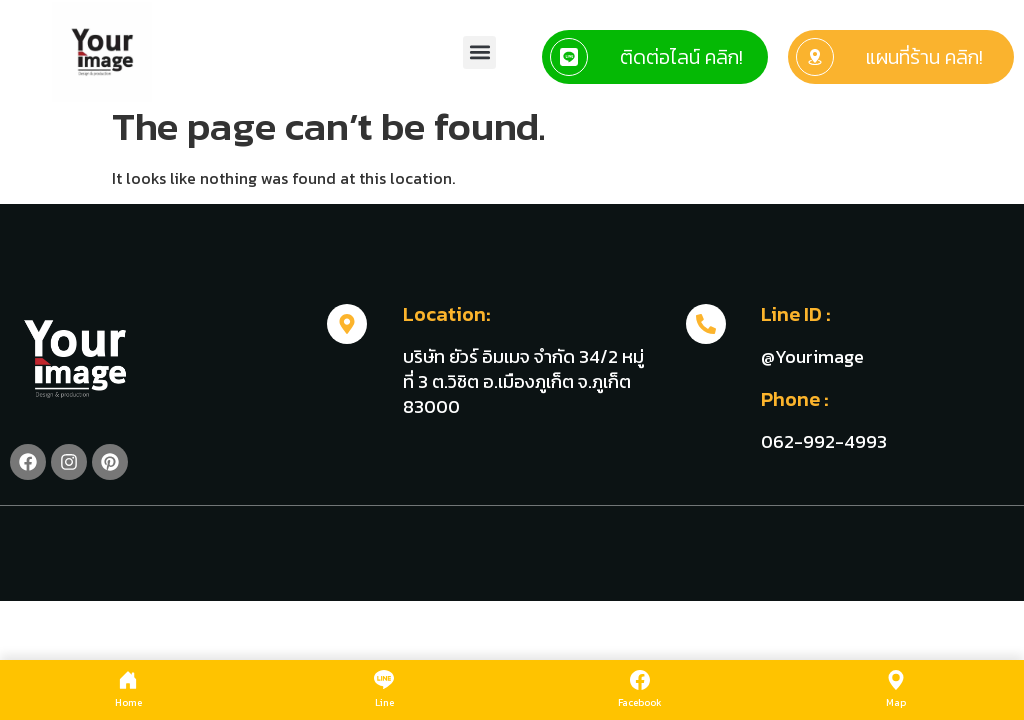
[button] (479, 52)
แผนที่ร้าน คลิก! (924, 57)
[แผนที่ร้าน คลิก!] (815, 57)
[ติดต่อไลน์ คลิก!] (569, 57)
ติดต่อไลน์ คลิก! (681, 57)
